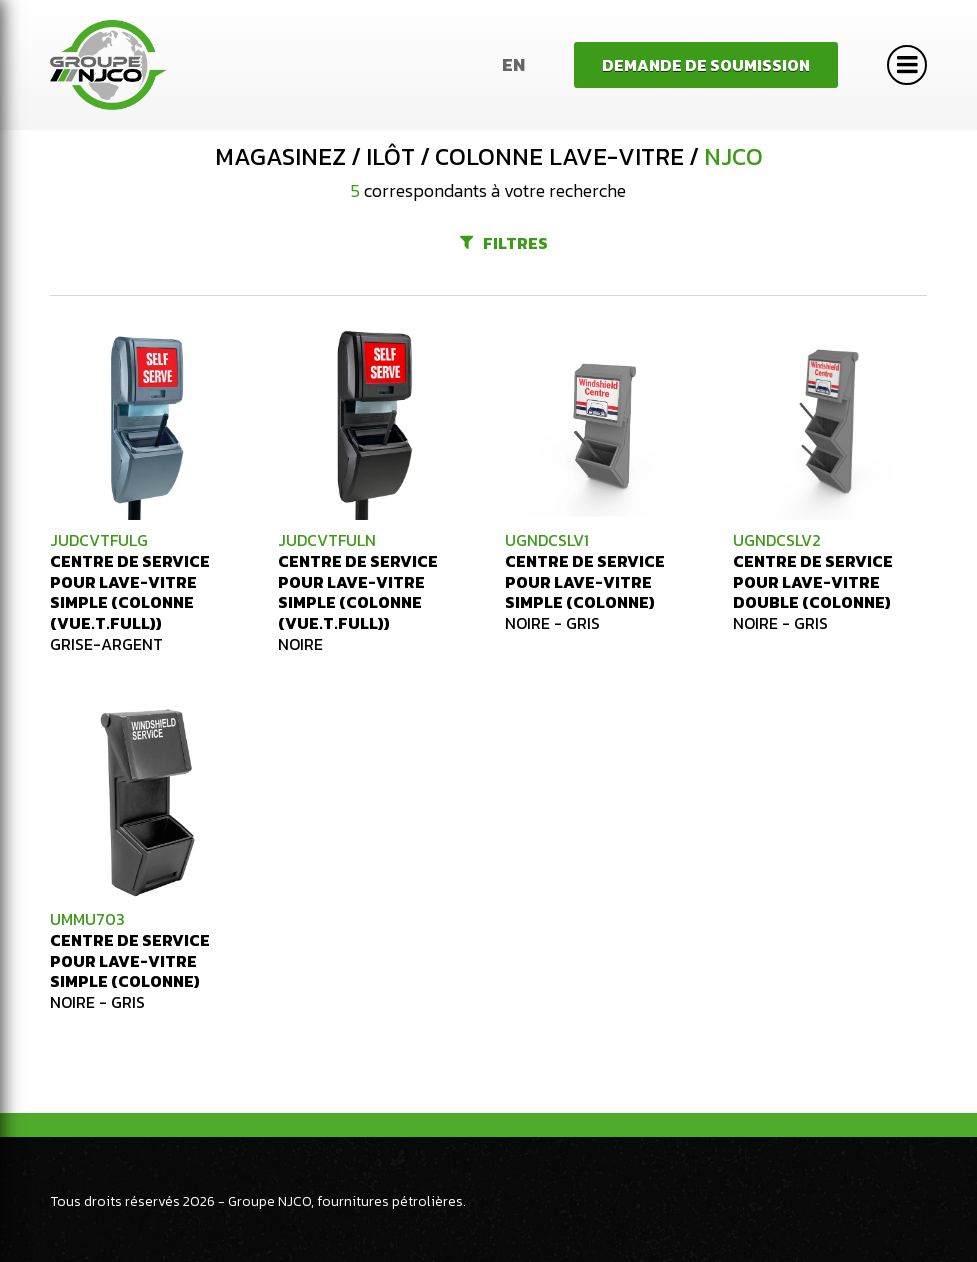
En (513, 64)
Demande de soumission (706, 65)
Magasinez (280, 157)
